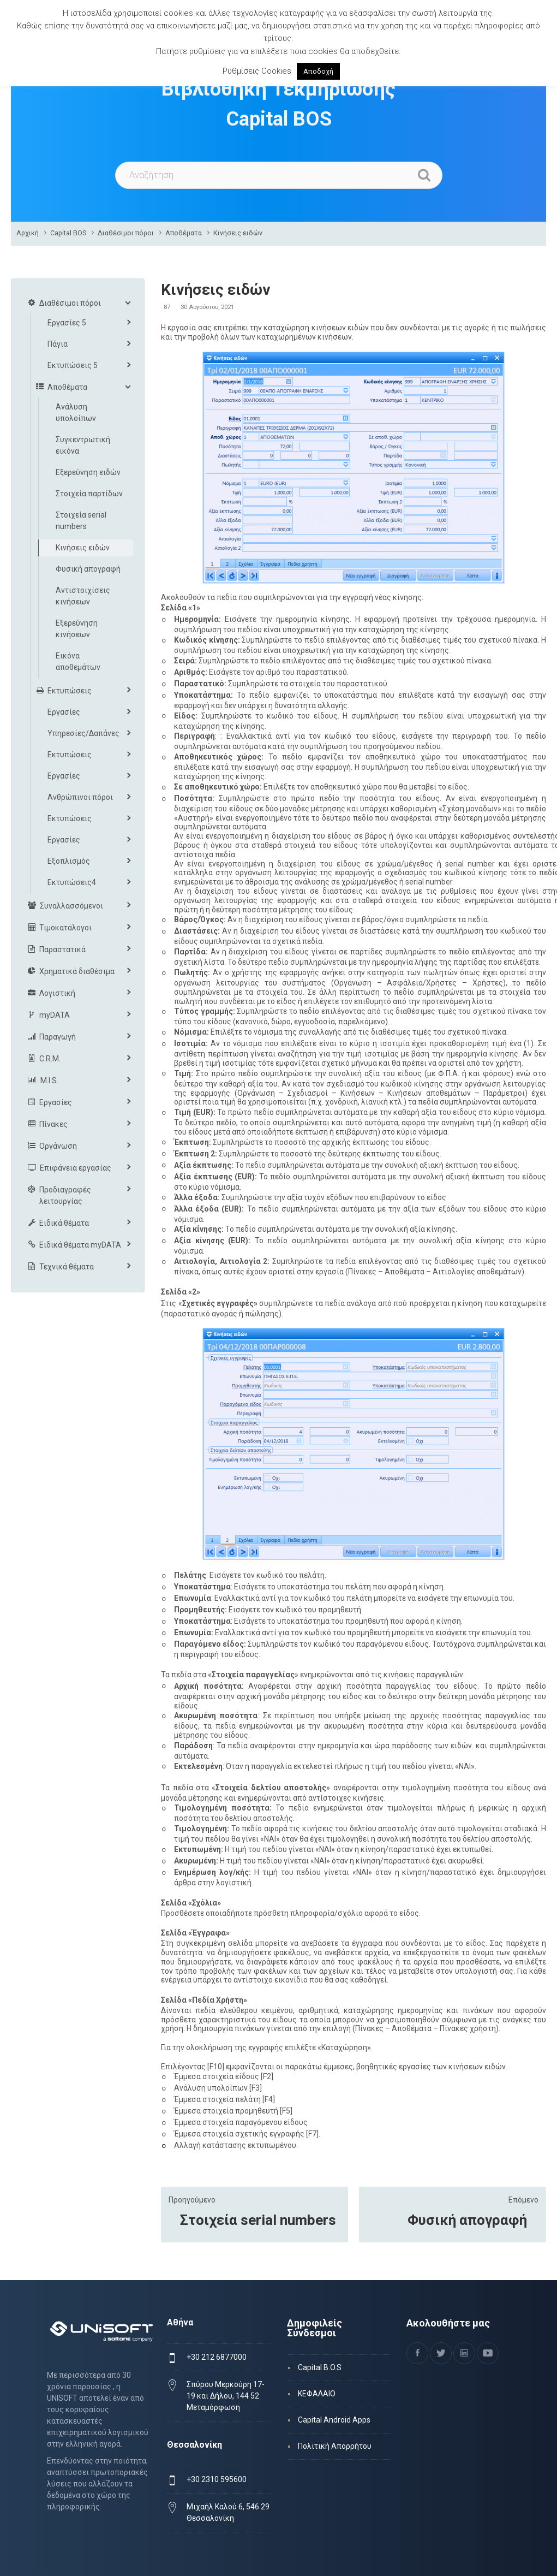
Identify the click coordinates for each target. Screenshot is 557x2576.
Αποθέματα (183, 233)
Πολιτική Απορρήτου (335, 2446)
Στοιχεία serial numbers (258, 2220)
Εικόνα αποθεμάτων (78, 661)
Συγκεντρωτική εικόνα (83, 445)
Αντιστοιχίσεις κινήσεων (83, 596)
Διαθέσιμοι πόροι (126, 233)
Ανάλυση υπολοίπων (76, 412)
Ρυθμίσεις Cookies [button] (257, 71)
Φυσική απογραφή (467, 2220)
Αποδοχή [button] (318, 71)
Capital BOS (68, 233)
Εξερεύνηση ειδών (88, 472)
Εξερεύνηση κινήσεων (77, 629)
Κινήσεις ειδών (237, 233)
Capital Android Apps (334, 2419)
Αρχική (27, 233)
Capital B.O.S (320, 2367)
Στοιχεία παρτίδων (89, 493)
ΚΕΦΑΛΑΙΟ (317, 2393)
